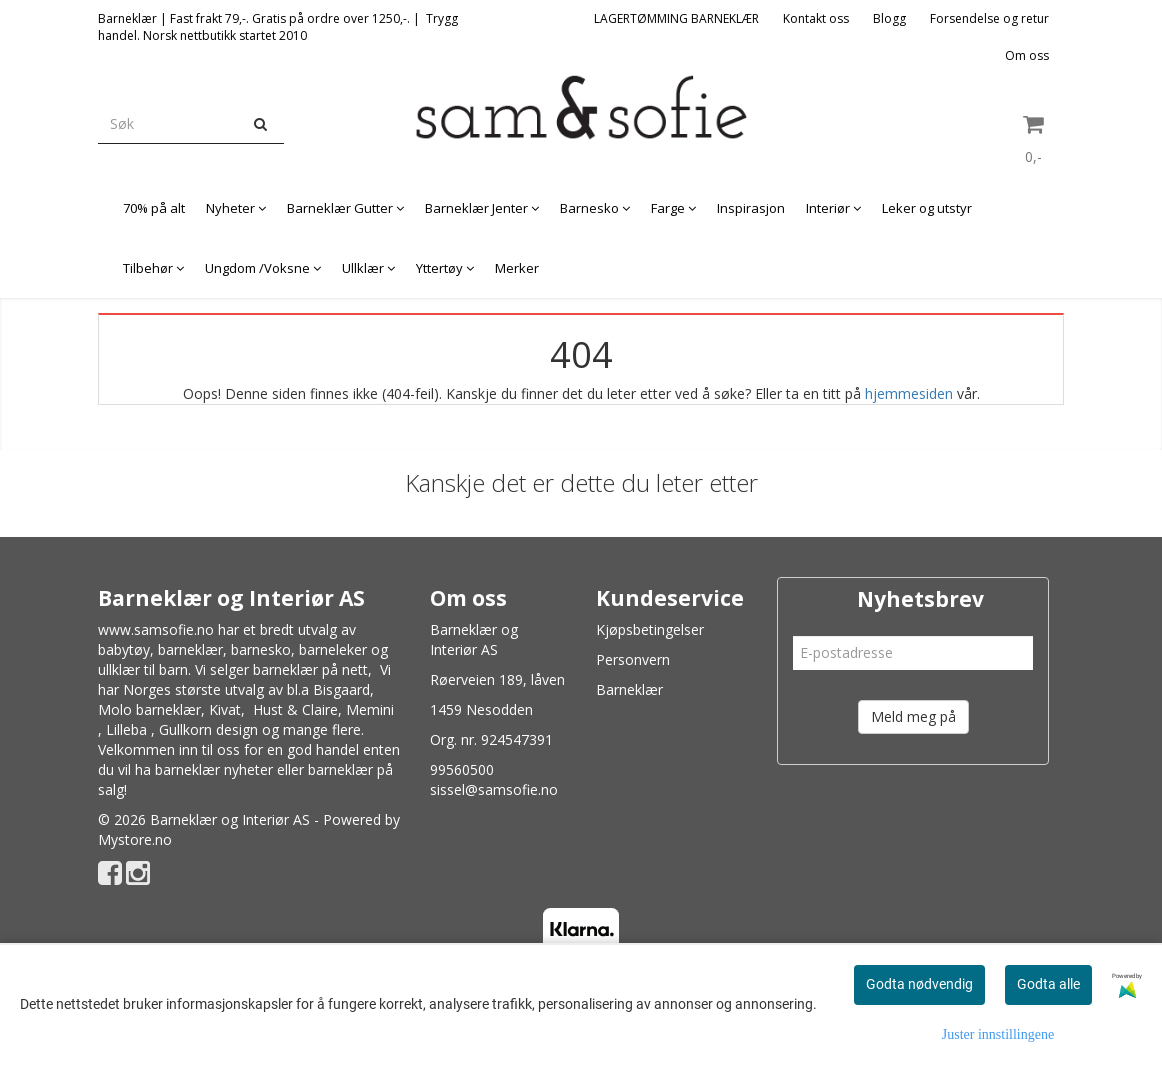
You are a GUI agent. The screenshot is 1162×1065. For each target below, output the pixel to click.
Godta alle (1048, 984)
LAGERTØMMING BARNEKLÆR (676, 18)
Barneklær (629, 689)
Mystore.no (135, 839)
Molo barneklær (149, 709)
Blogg (889, 18)
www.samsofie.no (156, 629)
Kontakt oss (816, 18)
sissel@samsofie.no (494, 789)
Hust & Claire (295, 709)
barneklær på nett (310, 669)
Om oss (1027, 55)
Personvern (633, 659)
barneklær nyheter (214, 769)
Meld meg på (913, 716)
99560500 (462, 769)
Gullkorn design (208, 729)
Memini (370, 709)
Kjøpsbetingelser (650, 629)
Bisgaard (341, 689)
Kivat (225, 709)
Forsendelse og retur (989, 18)
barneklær (190, 649)
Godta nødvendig (919, 984)
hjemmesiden (909, 393)
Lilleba (126, 729)
